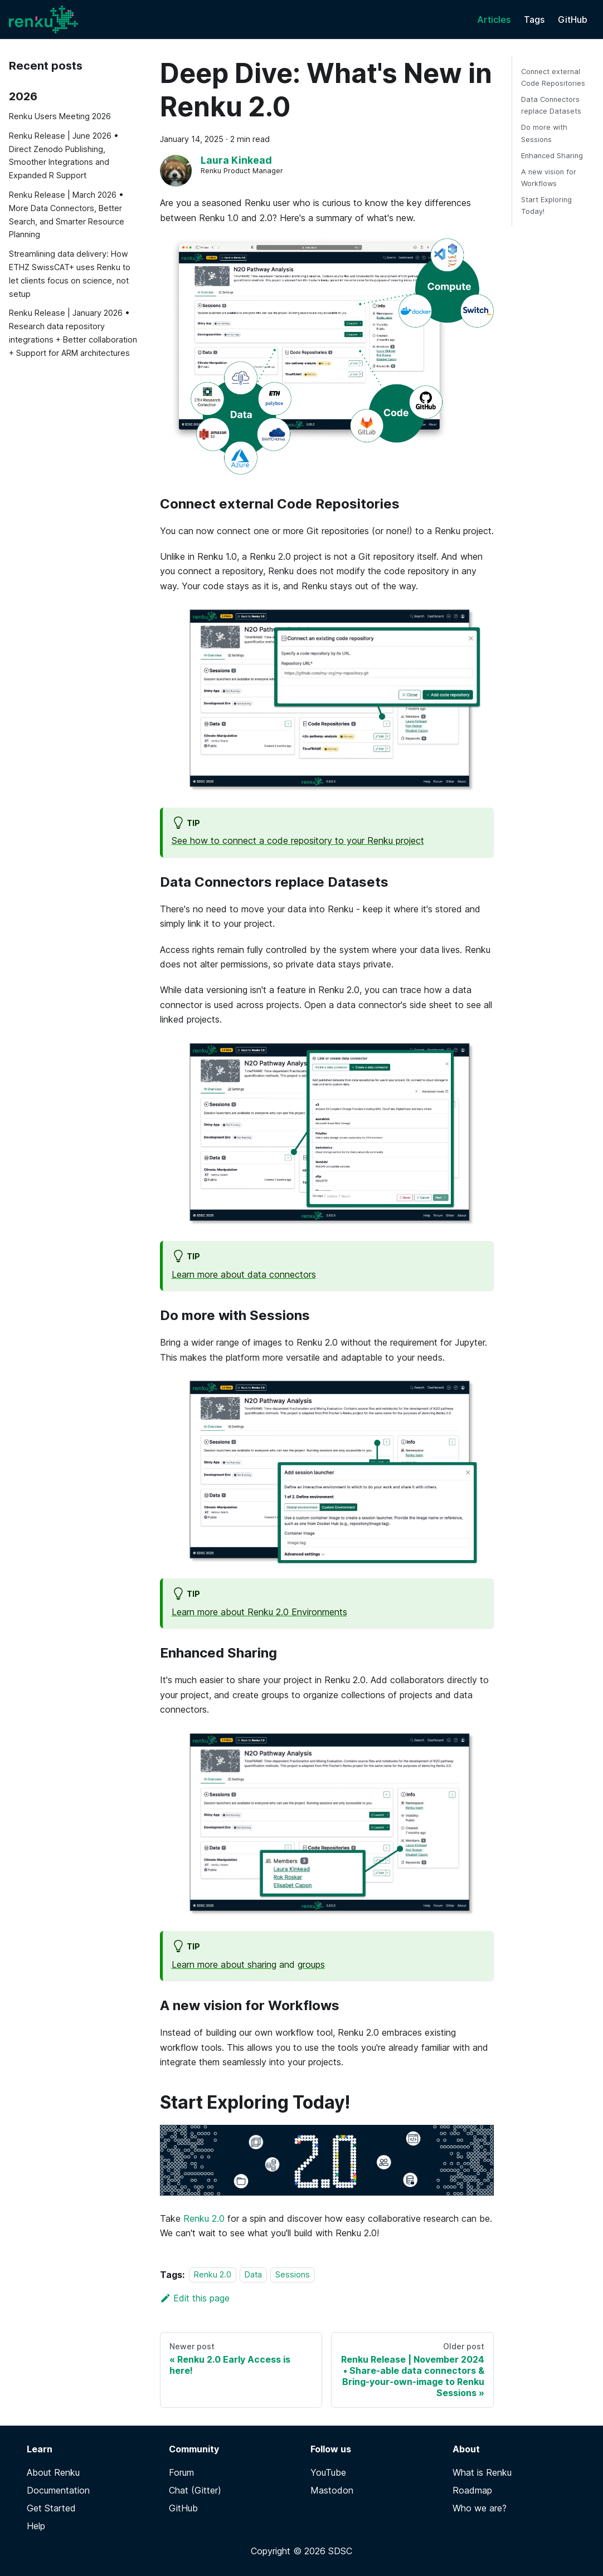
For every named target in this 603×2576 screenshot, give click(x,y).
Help (36, 2525)
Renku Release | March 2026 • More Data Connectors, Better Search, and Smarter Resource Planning (66, 214)
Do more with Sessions (544, 133)
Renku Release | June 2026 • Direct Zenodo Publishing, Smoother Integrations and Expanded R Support (64, 155)
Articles (493, 19)
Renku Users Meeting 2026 (60, 116)
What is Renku (482, 2472)
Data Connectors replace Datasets (551, 105)
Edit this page (195, 2298)
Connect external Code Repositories (553, 77)
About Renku (53, 2472)
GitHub (572, 19)
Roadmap (472, 2490)
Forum (181, 2472)
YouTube (328, 2472)
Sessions (292, 2275)
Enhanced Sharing (552, 155)
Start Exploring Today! (546, 205)
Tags (534, 19)
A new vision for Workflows (548, 178)
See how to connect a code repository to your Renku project (298, 840)
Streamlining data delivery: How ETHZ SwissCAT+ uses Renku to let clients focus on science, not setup (69, 273)
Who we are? (480, 2508)
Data (253, 2275)
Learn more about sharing (224, 1964)
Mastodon (331, 2490)
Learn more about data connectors (244, 1274)
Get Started (51, 2508)
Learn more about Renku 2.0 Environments (259, 1611)
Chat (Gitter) (195, 2490)
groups (311, 1964)
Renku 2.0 (204, 2218)
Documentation (58, 2490)
